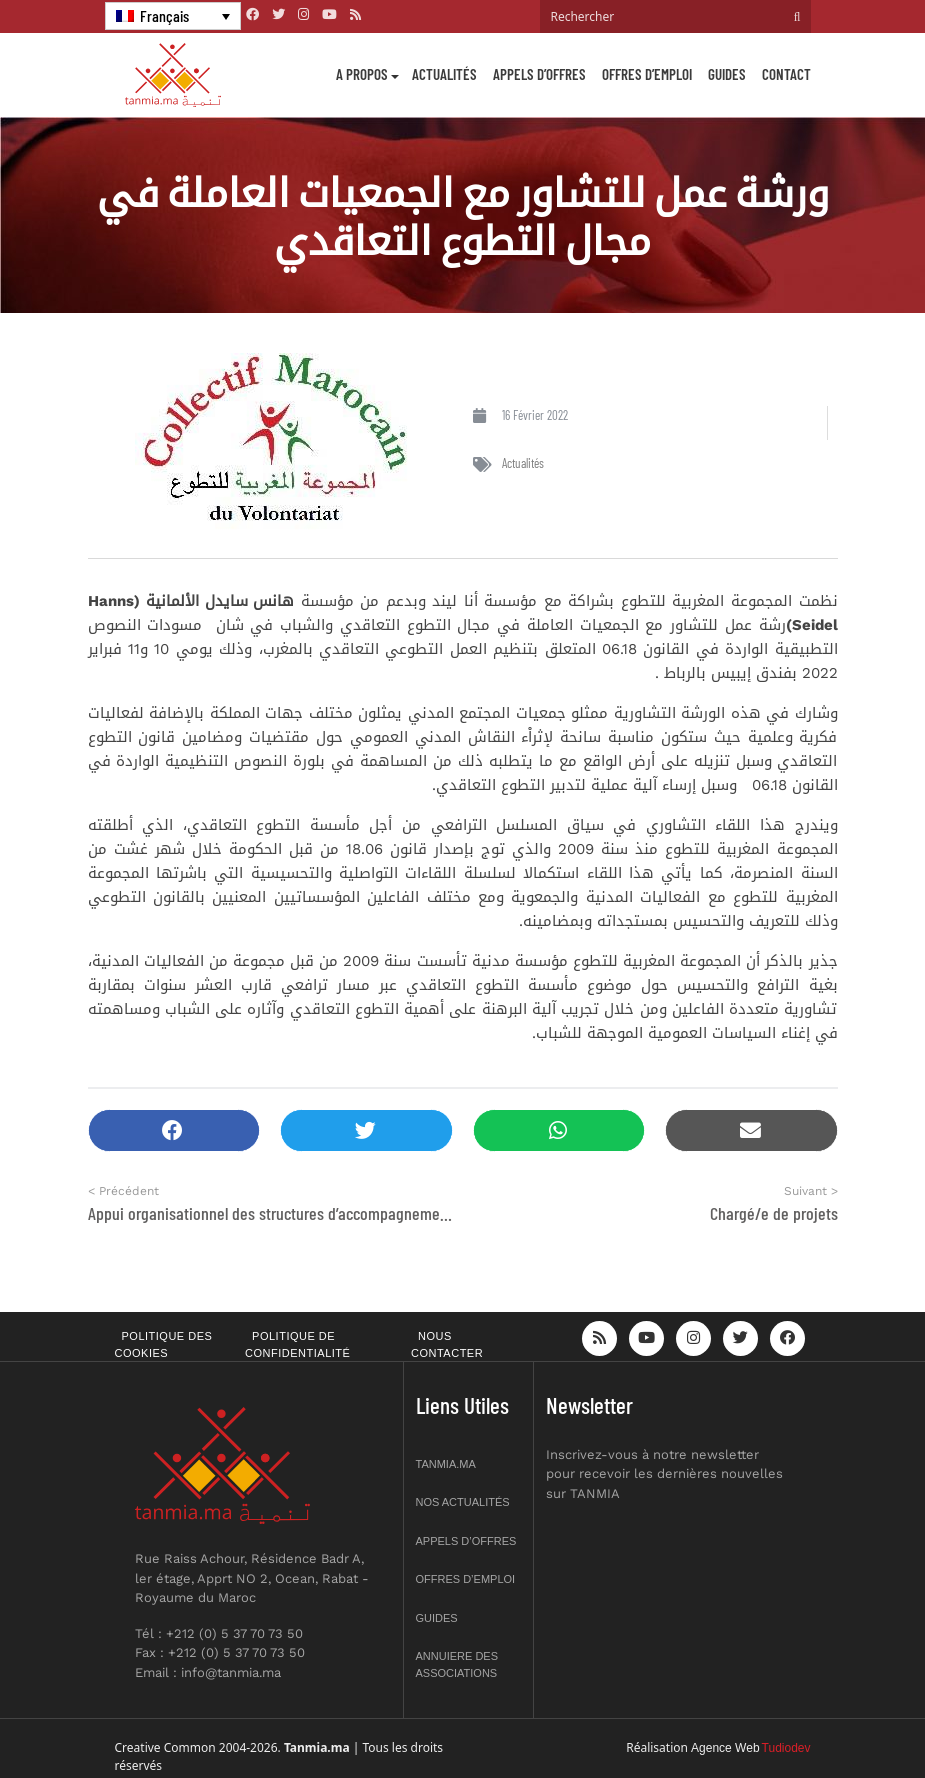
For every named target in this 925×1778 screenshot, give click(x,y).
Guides (727, 74)
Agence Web (725, 1748)
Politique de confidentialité (297, 1344)
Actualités (444, 74)
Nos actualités (463, 1502)
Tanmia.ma (446, 1464)
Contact (786, 74)
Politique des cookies (164, 1344)
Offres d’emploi (647, 74)
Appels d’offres (539, 74)
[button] (174, 1130)
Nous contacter (447, 1344)
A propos (362, 74)
